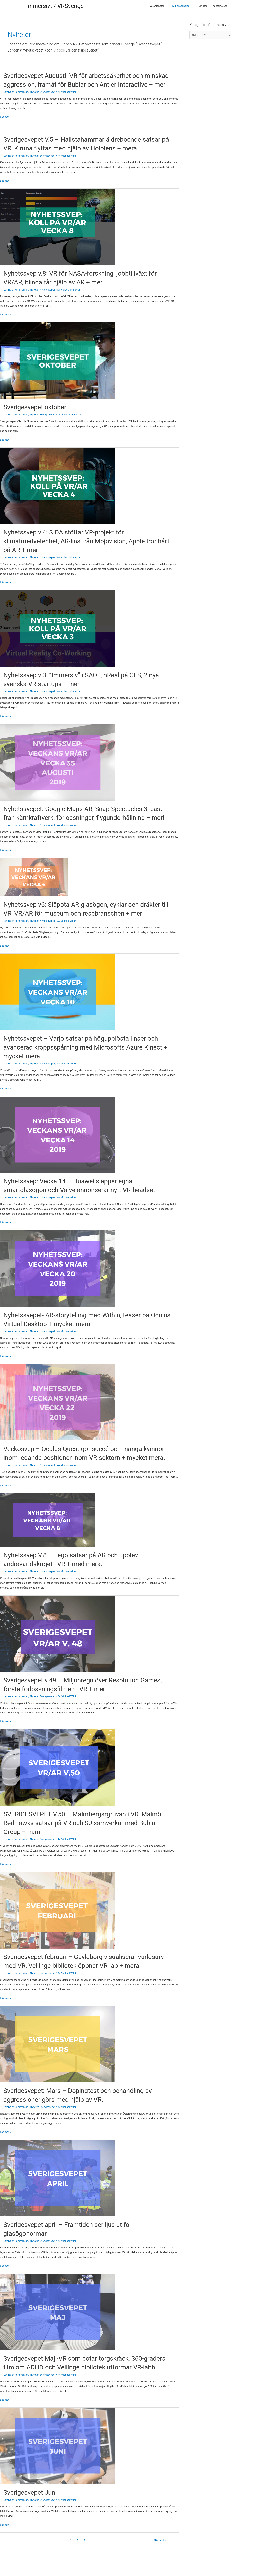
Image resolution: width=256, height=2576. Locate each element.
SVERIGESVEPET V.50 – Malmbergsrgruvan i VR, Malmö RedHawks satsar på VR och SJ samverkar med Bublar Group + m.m (87, 1841)
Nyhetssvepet (48, 298)
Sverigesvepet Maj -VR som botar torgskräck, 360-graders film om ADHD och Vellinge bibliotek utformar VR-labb (84, 2385)
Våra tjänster (157, 6)
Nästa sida (162, 2567)
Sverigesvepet (48, 101)
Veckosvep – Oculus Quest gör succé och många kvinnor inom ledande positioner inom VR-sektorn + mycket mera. (89, 1467)
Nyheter (35, 101)
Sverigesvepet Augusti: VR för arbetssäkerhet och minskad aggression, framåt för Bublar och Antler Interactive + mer (77, 85)
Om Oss (202, 6)
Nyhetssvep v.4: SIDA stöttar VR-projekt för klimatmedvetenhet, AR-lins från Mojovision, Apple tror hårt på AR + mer (84, 550)
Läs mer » (5, 126)
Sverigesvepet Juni (31, 2519)
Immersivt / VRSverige (55, 6)
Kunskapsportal (181, 6)
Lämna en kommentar (15, 101)
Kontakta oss (220, 6)
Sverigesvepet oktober (36, 416)
